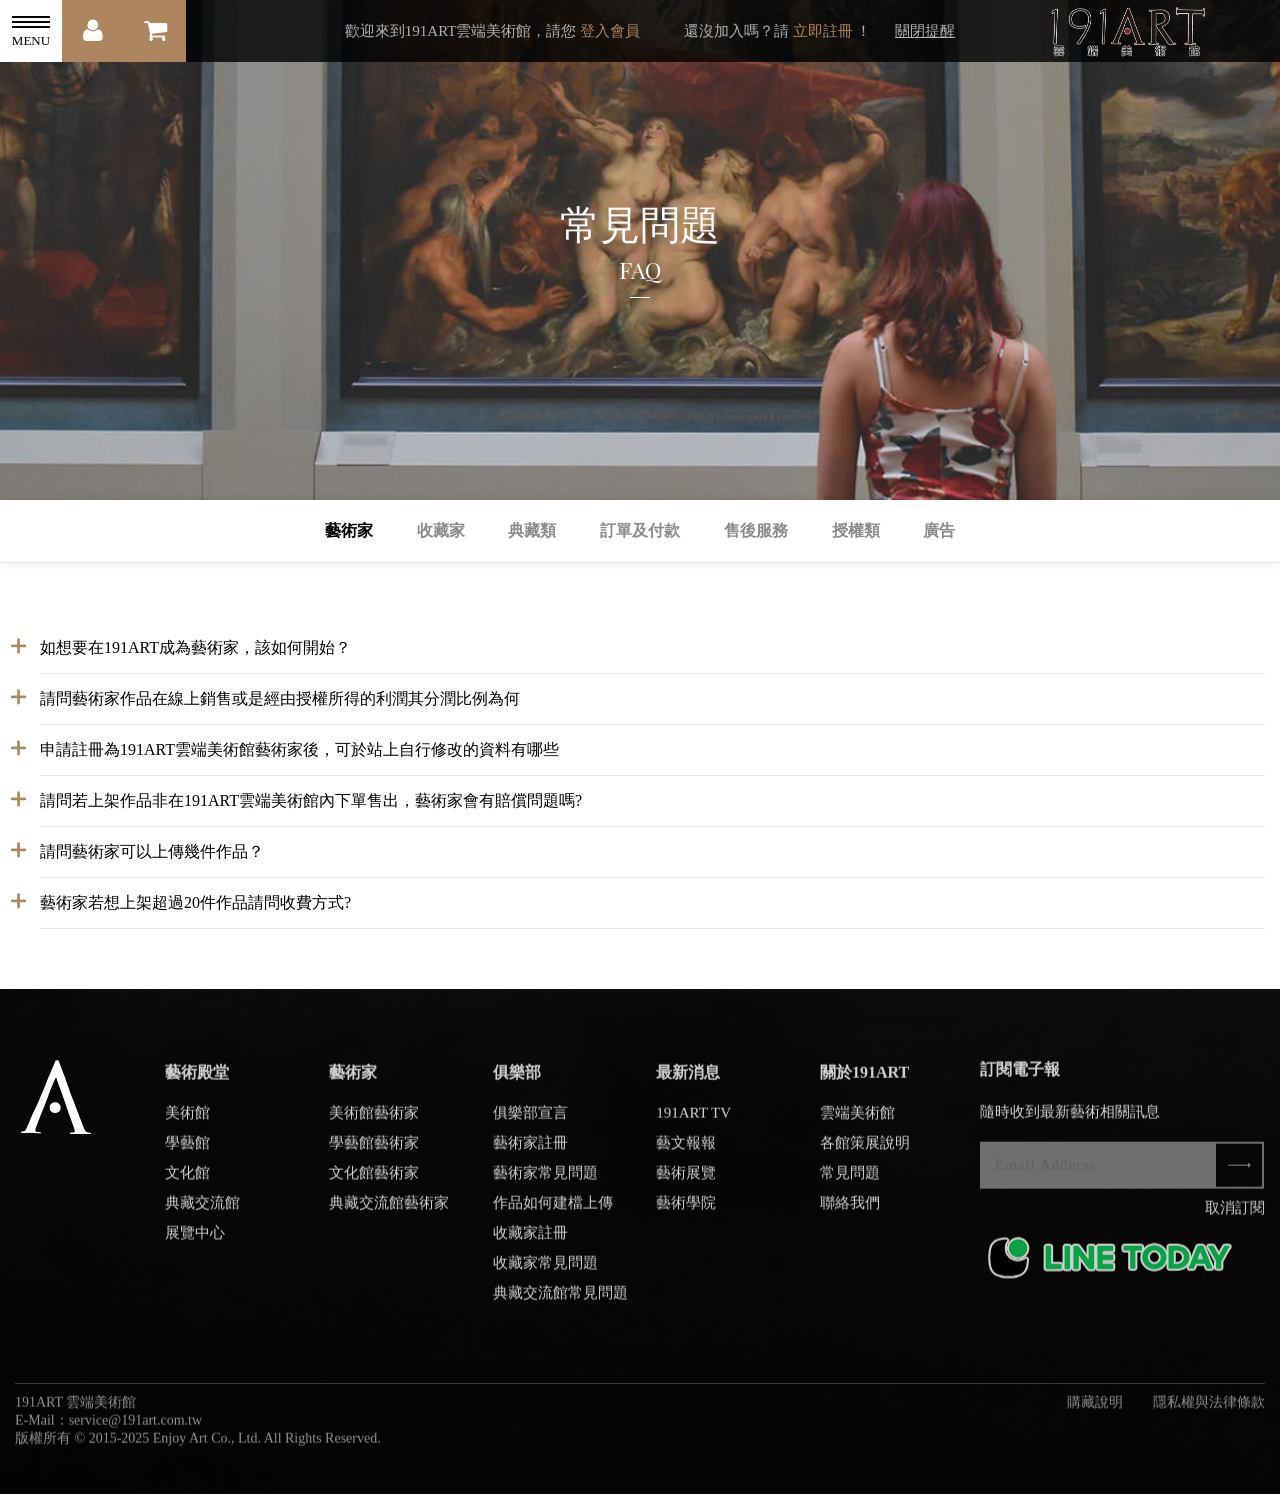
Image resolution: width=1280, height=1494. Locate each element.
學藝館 (187, 1152)
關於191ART (864, 1081)
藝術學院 (686, 1212)
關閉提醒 (925, 31)
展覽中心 (195, 1242)
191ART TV (693, 1122)
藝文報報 (686, 1152)
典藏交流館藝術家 (389, 1212)
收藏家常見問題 (545, 1272)
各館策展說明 (865, 1152)
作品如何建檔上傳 (553, 1212)
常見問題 (850, 1182)
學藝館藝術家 (374, 1152)
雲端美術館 (857, 1122)
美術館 (187, 1122)
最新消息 (688, 1081)
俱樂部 (517, 1081)
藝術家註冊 (530, 1152)
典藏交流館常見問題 (560, 1302)
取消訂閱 (1235, 1217)
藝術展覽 (686, 1182)
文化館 (187, 1182)
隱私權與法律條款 (1209, 1411)
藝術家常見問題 (545, 1182)
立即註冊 (823, 31)
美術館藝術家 (374, 1122)
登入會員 (610, 31)
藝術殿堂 (197, 1081)
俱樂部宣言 (530, 1122)
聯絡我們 (850, 1212)
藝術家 (353, 1081)
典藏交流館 (202, 1212)
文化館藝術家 (374, 1182)
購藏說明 (1095, 1411)
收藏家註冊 (530, 1242)
